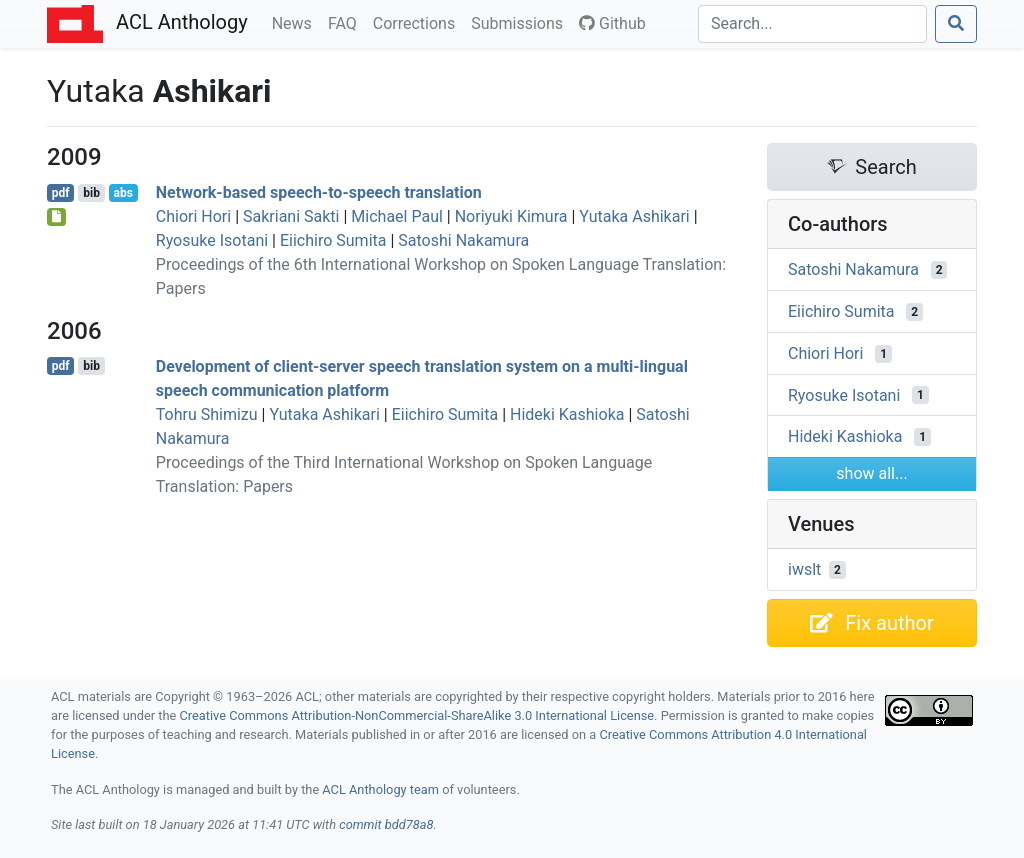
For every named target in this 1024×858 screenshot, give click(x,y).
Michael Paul (397, 216)
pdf (61, 193)
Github (612, 23)
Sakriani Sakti (291, 216)
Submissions (521, 22)
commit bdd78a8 (386, 824)
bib (91, 193)
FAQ (346, 22)
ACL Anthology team (380, 789)
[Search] (812, 24)
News (296, 22)
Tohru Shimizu (207, 414)
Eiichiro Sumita (333, 240)
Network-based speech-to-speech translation (319, 192)
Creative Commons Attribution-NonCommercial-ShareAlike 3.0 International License (417, 715)
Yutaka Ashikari (634, 216)
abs (122, 193)
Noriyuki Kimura (511, 216)
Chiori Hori (193, 216)
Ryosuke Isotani (212, 240)
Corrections (418, 22)
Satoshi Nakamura (463, 240)
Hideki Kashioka (567, 414)
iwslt (804, 569)
